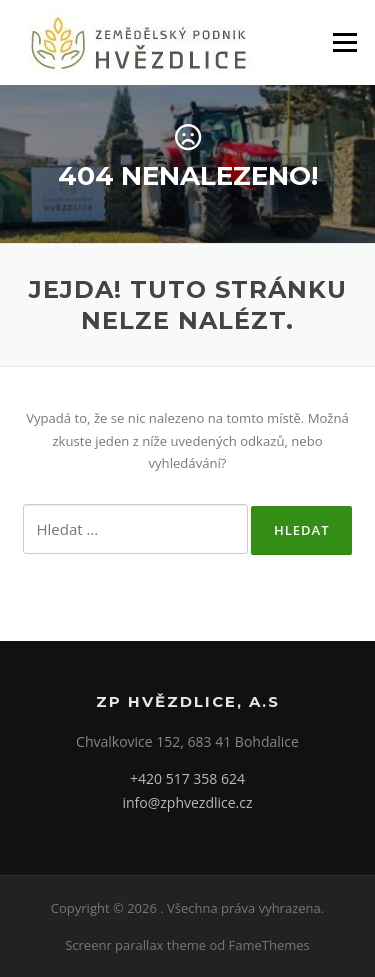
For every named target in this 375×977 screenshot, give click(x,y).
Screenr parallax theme (135, 945)
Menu (344, 42)
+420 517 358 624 (187, 778)
